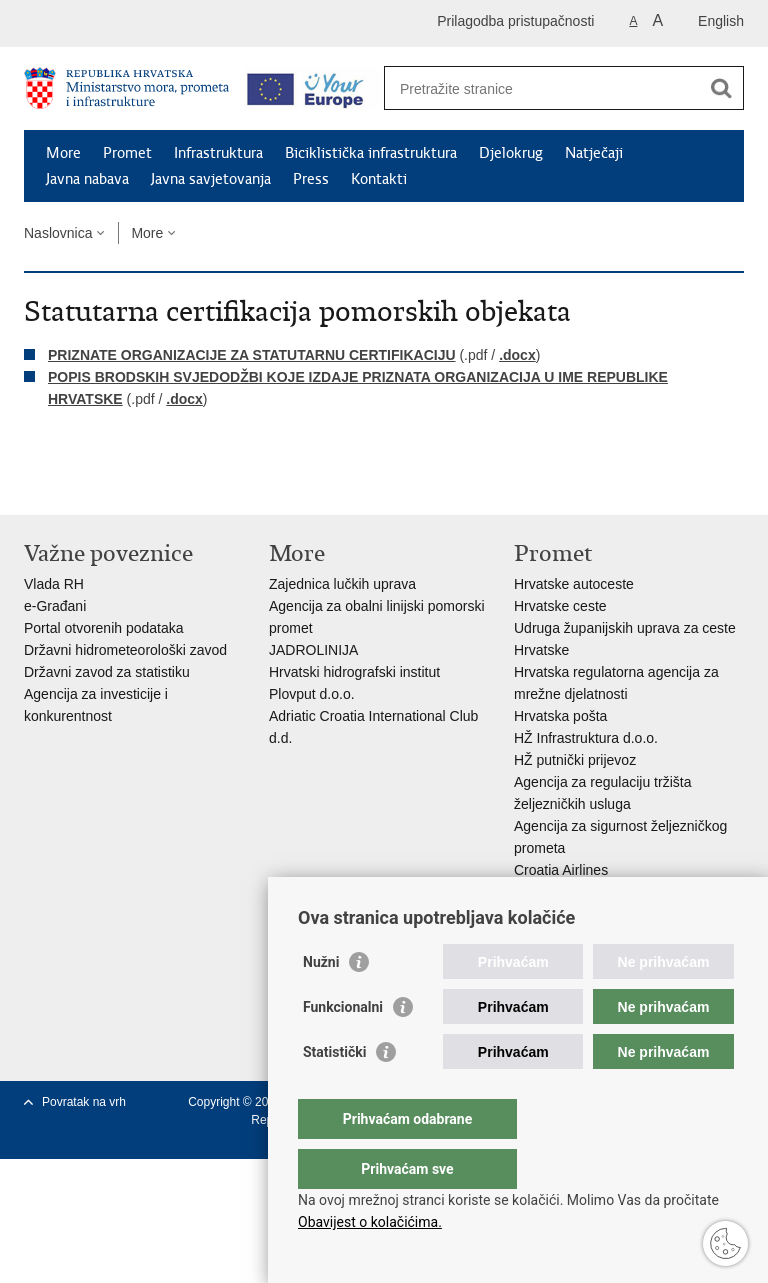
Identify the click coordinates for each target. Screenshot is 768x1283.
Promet (127, 153)
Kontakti (379, 179)
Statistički (334, 1092)
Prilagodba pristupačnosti (515, 21)
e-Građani (55, 606)
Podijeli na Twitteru (120, 483)
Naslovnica (58, 233)
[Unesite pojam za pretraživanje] (542, 88)
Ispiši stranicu (34, 483)
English (721, 21)
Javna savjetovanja (211, 179)
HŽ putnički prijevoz (575, 760)
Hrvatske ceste (560, 606)
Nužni (321, 1002)
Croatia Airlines (561, 870)
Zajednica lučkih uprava (342, 584)
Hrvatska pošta (560, 716)
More (63, 153)
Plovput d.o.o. (312, 694)
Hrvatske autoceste (574, 584)
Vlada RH (54, 584)
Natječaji (594, 153)
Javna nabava (87, 179)
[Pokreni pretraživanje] (721, 88)
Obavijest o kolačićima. (370, 1222)
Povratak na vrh (84, 1102)
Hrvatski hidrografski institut (354, 672)
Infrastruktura (218, 153)
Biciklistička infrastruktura (371, 153)
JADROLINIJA (313, 650)
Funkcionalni (343, 1047)
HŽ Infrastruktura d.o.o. (586, 738)
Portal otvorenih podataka (104, 628)
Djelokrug (511, 153)
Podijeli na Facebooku (77, 483)
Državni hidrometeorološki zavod (125, 650)
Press (311, 179)
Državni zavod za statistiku (107, 672)
